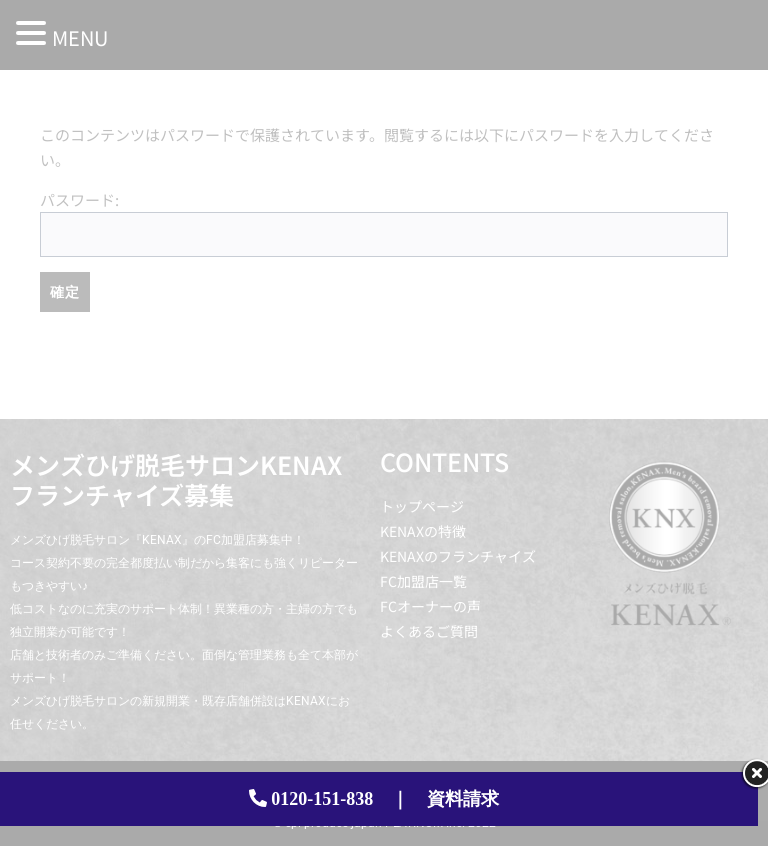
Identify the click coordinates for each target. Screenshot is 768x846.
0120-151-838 (322, 799)
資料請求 (463, 799)
